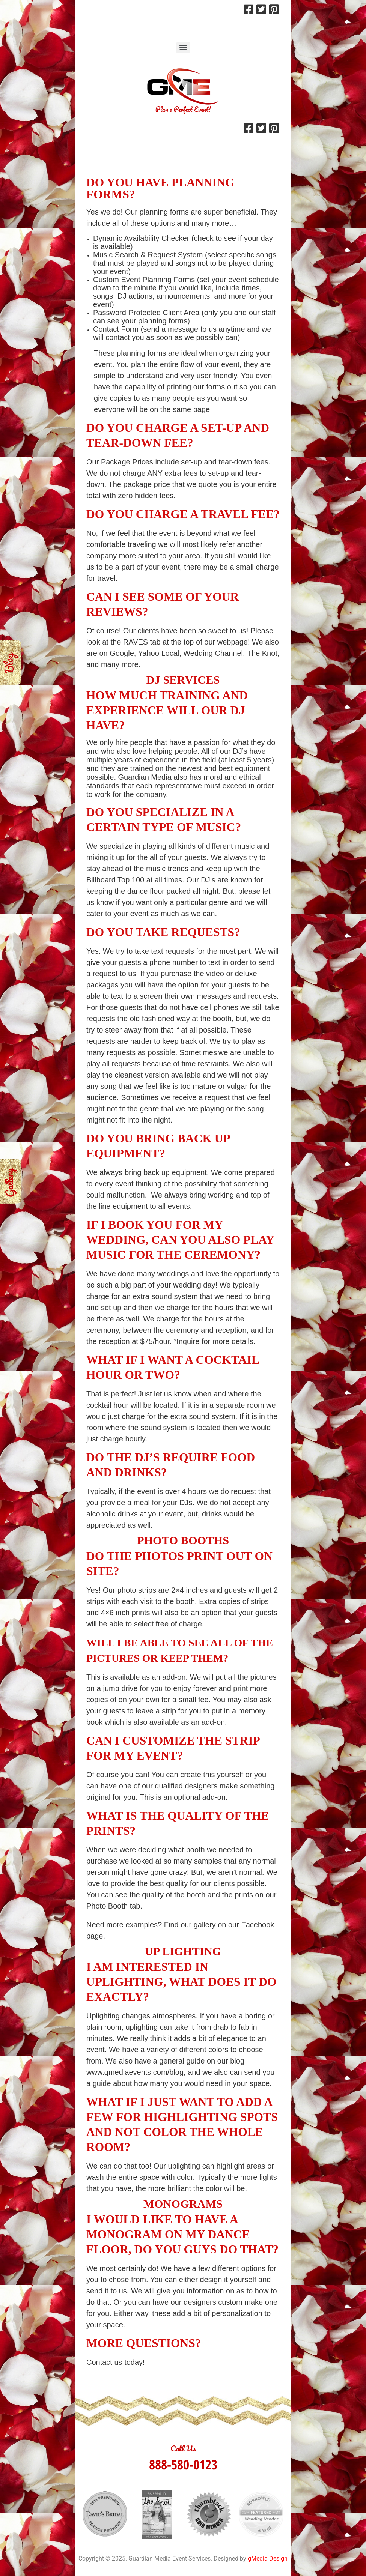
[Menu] (183, 47)
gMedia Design (268, 2558)
